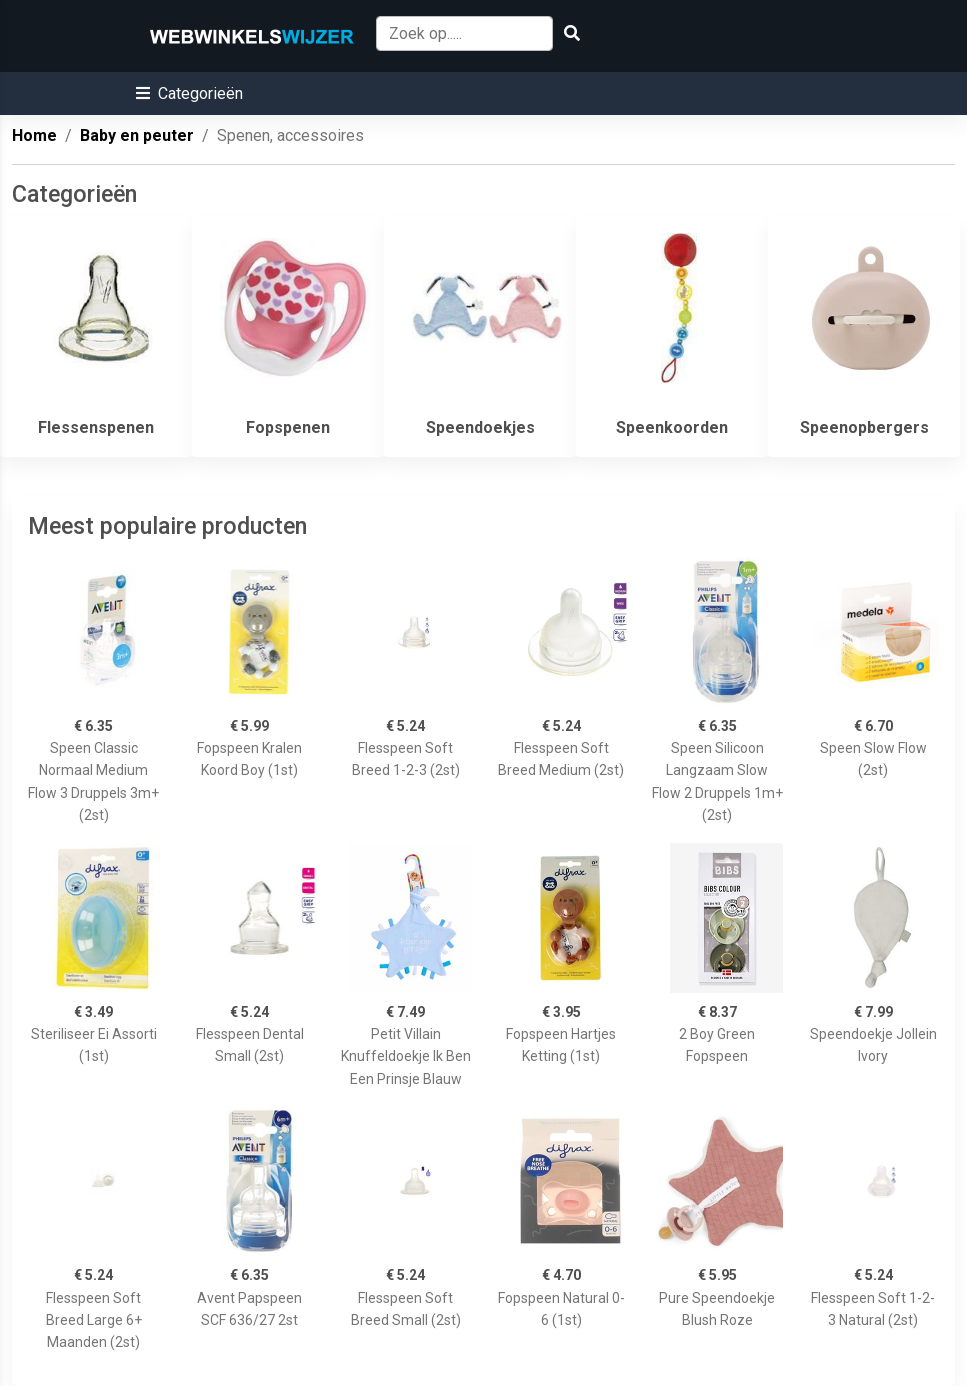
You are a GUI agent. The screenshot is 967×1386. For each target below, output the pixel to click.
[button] (189, 93)
